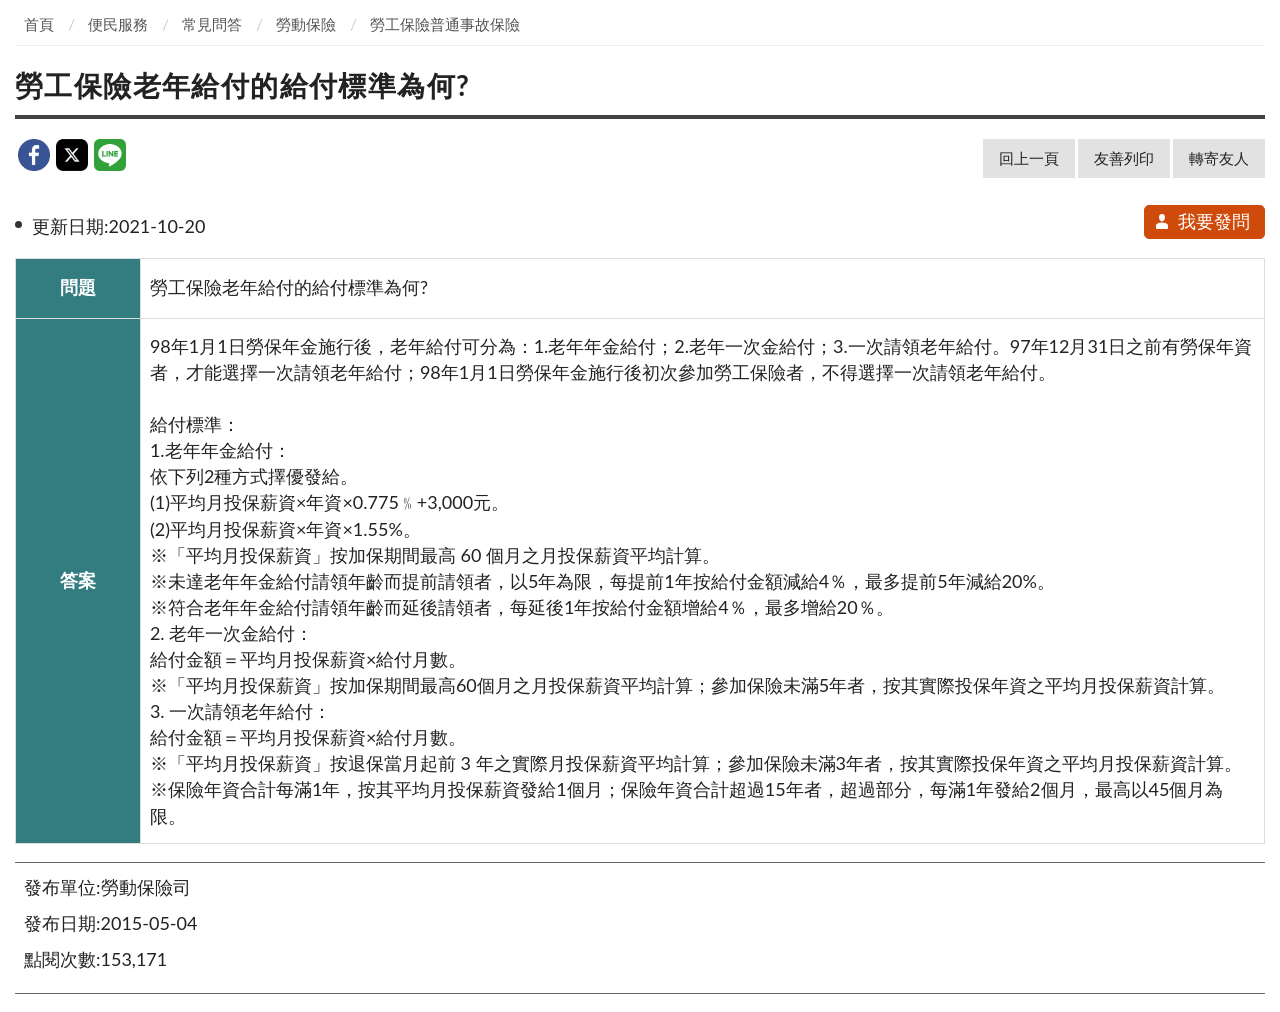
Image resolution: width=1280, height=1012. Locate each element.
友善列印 (1124, 158)
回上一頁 (1029, 158)
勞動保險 (306, 24)
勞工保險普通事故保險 (445, 24)
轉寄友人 (1219, 158)
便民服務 (118, 24)
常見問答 (212, 24)
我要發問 (1201, 221)
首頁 (39, 24)
